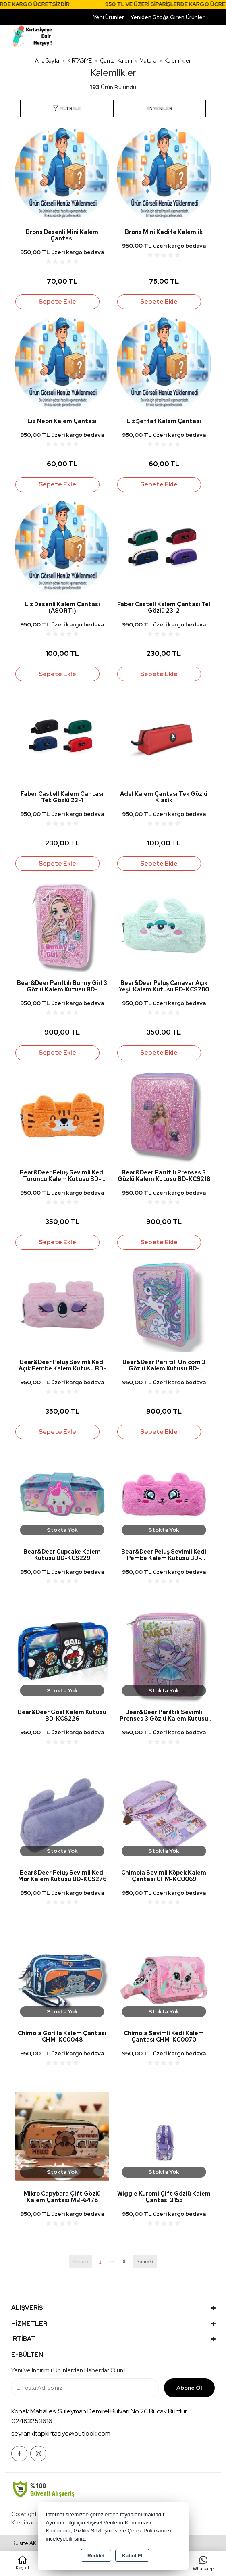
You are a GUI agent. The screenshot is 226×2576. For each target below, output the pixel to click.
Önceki (80, 2261)
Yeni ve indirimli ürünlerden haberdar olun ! (68, 2370)
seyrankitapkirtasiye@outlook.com (60, 2433)
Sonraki (145, 2261)
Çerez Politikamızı (149, 2531)
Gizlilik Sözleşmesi (96, 2531)
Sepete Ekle (57, 302)
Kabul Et (132, 2556)
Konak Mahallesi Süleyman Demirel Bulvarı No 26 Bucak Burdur (99, 2411)
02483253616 (31, 2421)
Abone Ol (189, 2387)
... (112, 2260)
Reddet (95, 2556)
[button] (66, 108)
